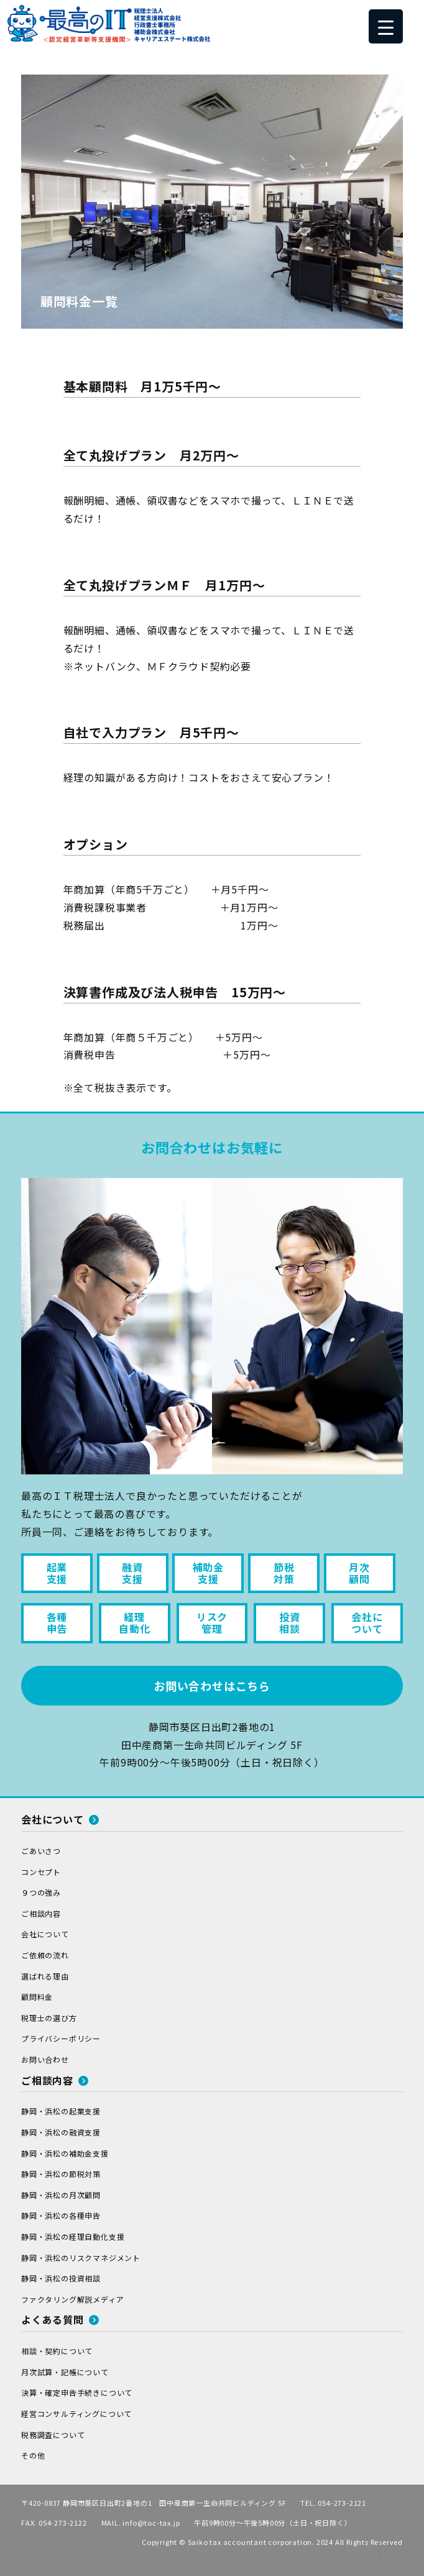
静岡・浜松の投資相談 (61, 2278)
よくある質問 (60, 2319)
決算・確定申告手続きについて (76, 2392)
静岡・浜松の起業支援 (61, 2111)
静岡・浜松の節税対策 (61, 2173)
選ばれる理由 (45, 1976)
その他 (33, 2455)
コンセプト (41, 1871)
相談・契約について (57, 2350)
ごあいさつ (41, 1850)
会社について (60, 1819)
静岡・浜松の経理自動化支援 (72, 2236)
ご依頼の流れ (45, 1955)
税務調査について (53, 2434)
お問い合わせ (45, 2059)
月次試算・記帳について (65, 2372)
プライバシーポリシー (61, 2038)
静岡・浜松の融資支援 (61, 2132)
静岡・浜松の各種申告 (61, 2215)
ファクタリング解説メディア (72, 2299)
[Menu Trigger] (386, 26)
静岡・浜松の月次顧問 (61, 2195)
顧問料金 (37, 1996)
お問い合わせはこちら (212, 1686)
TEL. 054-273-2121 (333, 2503)
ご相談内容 (41, 1913)
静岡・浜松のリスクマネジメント (81, 2257)
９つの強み (41, 1892)
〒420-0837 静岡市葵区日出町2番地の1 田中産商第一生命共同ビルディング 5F (153, 2503)
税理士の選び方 (49, 2017)
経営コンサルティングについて (76, 2413)
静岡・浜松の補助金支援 (65, 2153)
